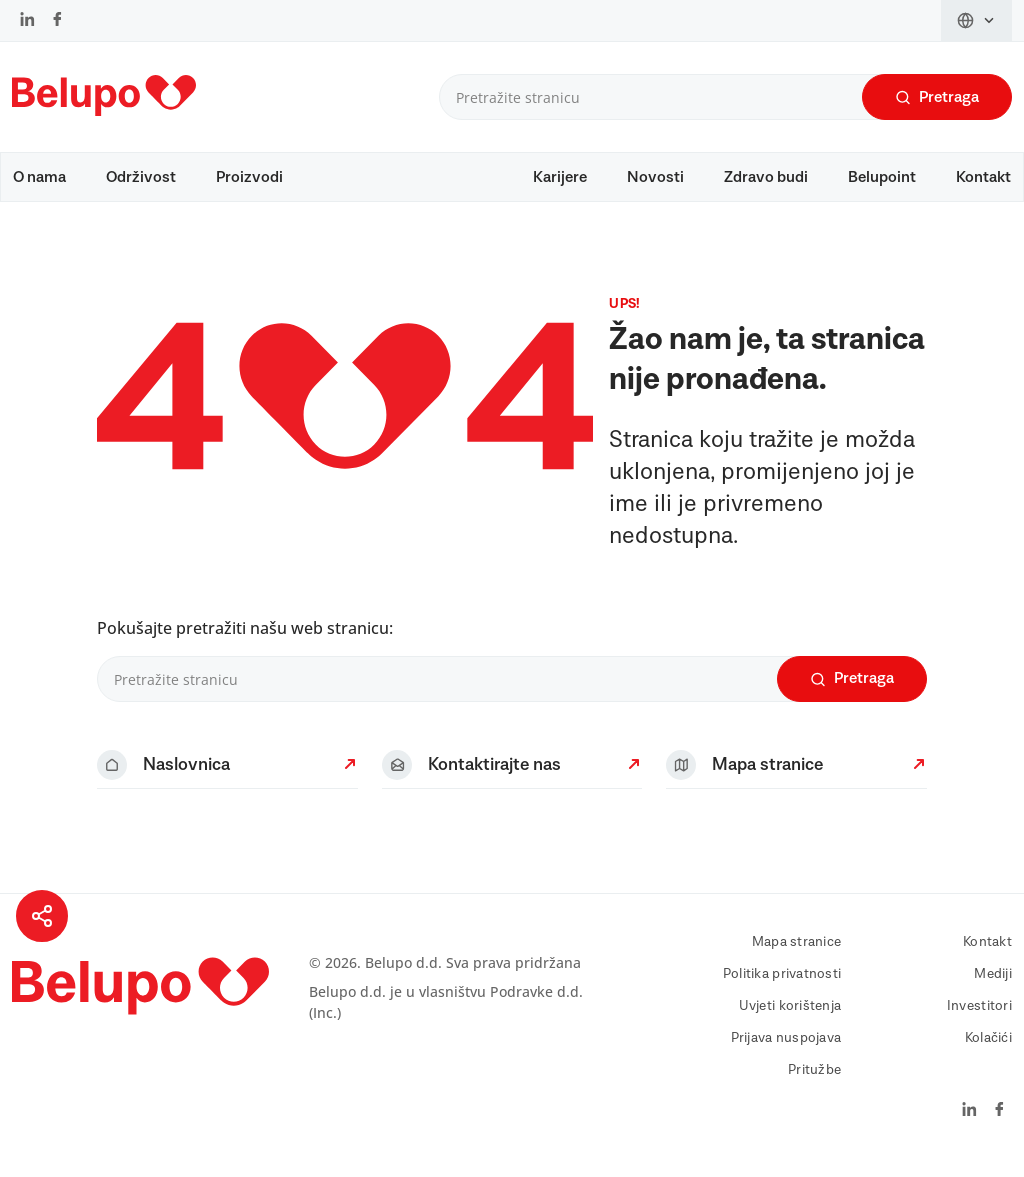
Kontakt (983, 177)
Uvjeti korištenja (790, 1016)
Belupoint (882, 177)
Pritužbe (814, 1080)
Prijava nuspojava (786, 1048)
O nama (39, 177)
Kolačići (988, 1048)
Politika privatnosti (782, 984)
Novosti (655, 177)
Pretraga (937, 97)
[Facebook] (57, 21)
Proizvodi (249, 177)
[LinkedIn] (27, 21)
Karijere (560, 177)
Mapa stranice (797, 952)
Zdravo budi (766, 177)
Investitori (979, 1016)
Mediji (993, 984)
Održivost (141, 177)
